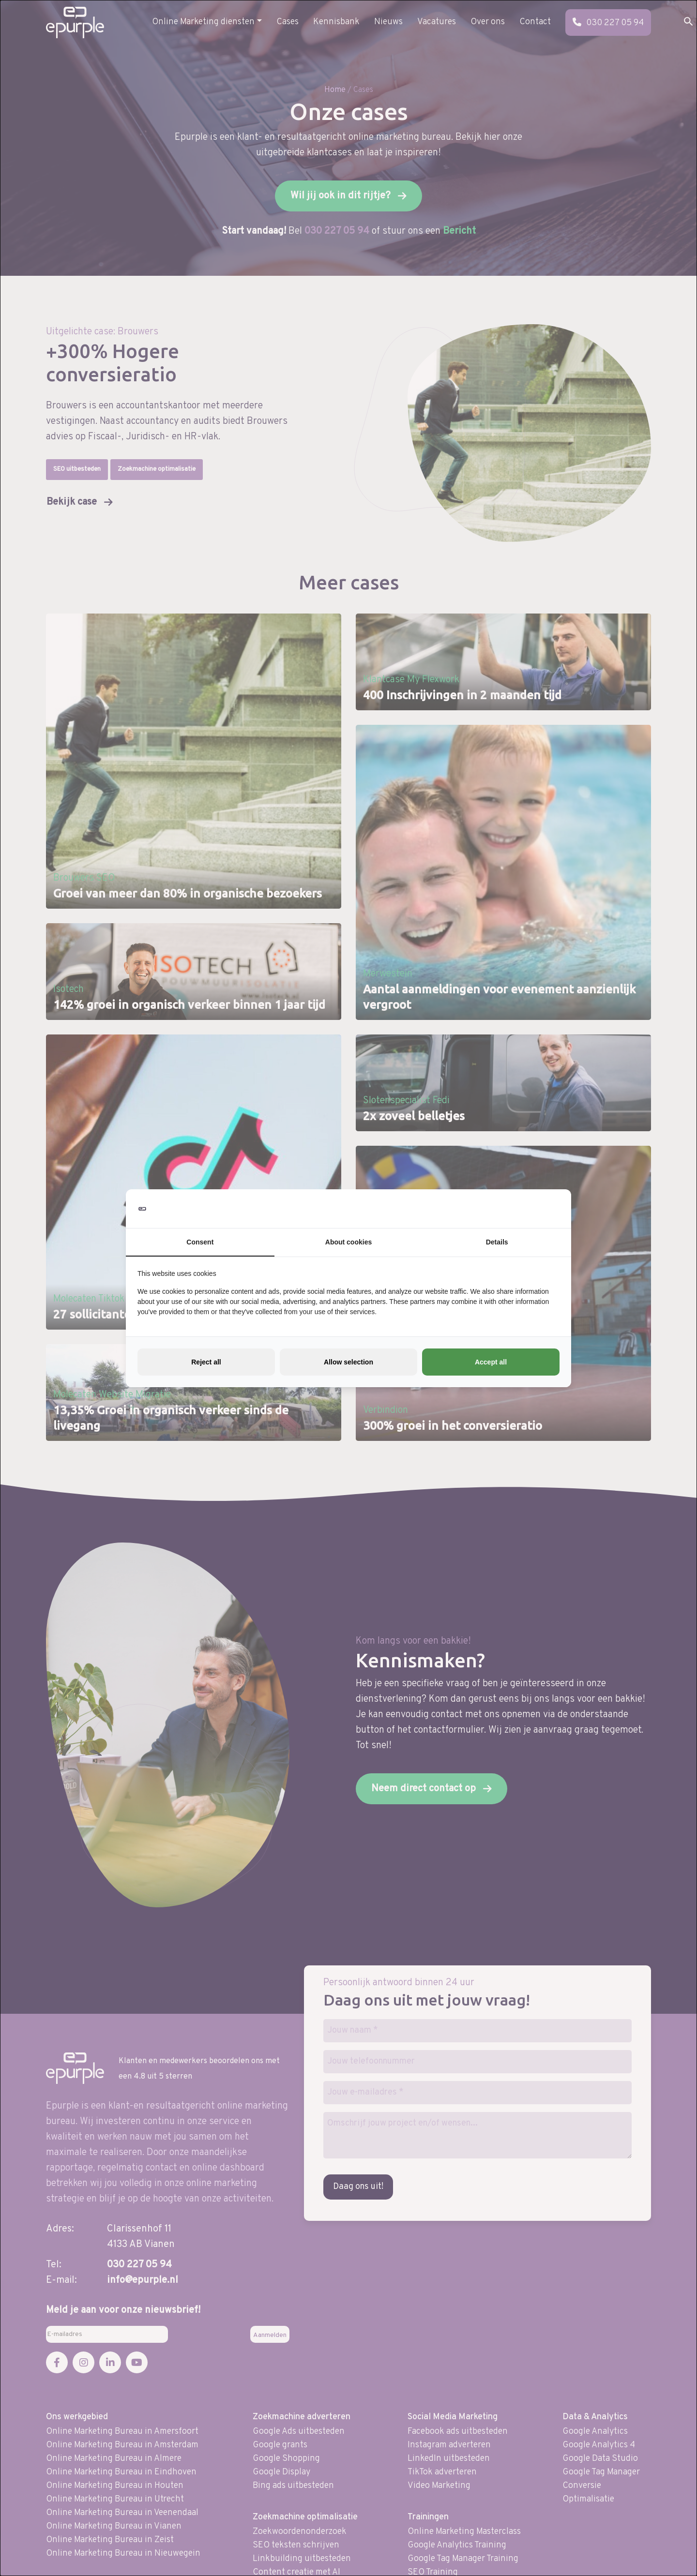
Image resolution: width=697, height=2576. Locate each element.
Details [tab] (497, 1242)
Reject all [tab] (206, 1362)
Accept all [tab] (491, 1362)
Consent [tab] (199, 1242)
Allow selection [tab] (348, 1362)
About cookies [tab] (348, 1242)
